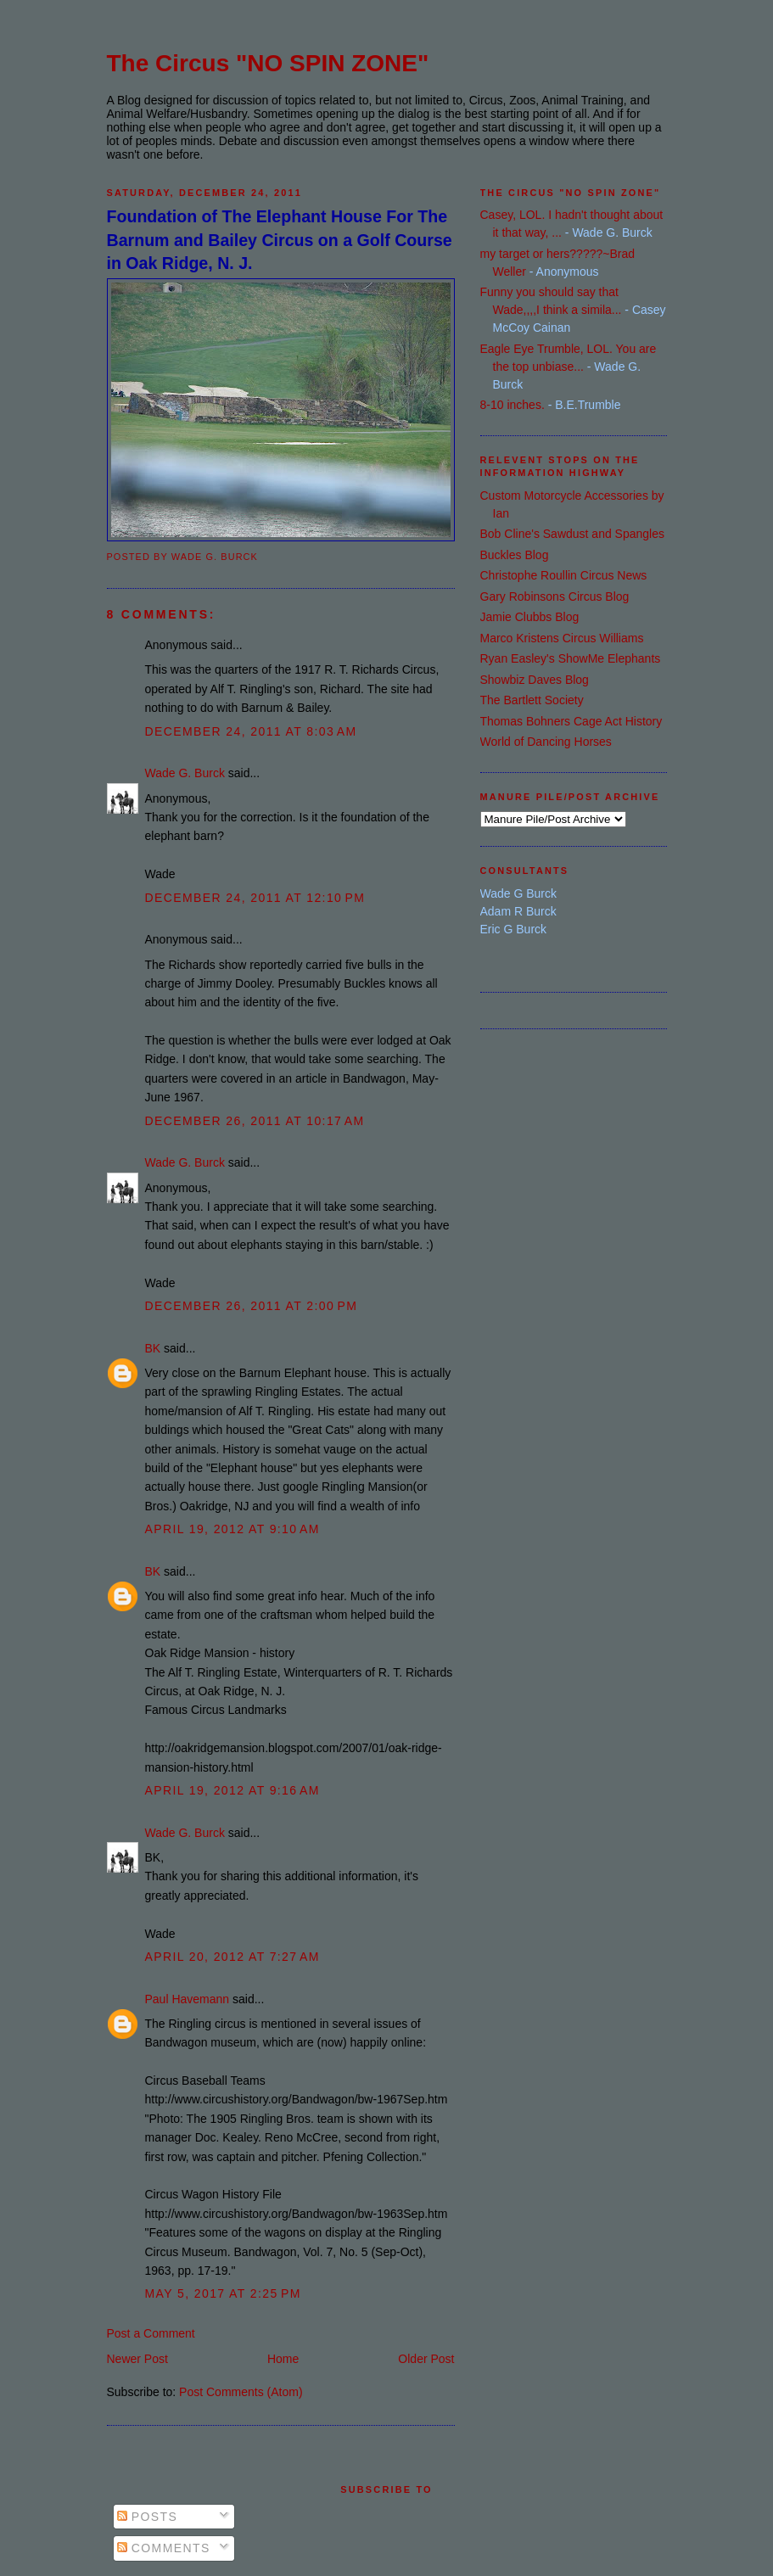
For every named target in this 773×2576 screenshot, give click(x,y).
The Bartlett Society (532, 700)
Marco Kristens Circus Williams (562, 638)
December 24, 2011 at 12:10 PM (255, 897)
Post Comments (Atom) (240, 2392)
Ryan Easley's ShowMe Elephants (570, 658)
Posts (147, 2516)
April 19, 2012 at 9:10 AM (232, 1529)
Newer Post (137, 2359)
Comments (163, 2548)
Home (283, 2359)
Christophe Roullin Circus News (563, 575)
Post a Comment (151, 2333)
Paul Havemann (187, 1999)
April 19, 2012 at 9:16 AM (232, 1790)
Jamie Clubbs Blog (530, 617)
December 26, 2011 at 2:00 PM (251, 1306)
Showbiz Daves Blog (534, 679)
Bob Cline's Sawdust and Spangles (572, 533)
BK (153, 1348)
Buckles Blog (514, 555)
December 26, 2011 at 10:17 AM (255, 1121)
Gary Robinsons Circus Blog (555, 596)
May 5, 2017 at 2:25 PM (223, 2293)
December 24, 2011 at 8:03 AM (251, 731)
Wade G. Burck (185, 773)
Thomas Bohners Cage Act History (571, 721)
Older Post (426, 2359)
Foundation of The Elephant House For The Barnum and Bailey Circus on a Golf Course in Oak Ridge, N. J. (279, 239)
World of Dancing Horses (546, 741)
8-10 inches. (512, 405)
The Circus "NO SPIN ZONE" (268, 63)
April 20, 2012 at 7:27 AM (232, 1956)
